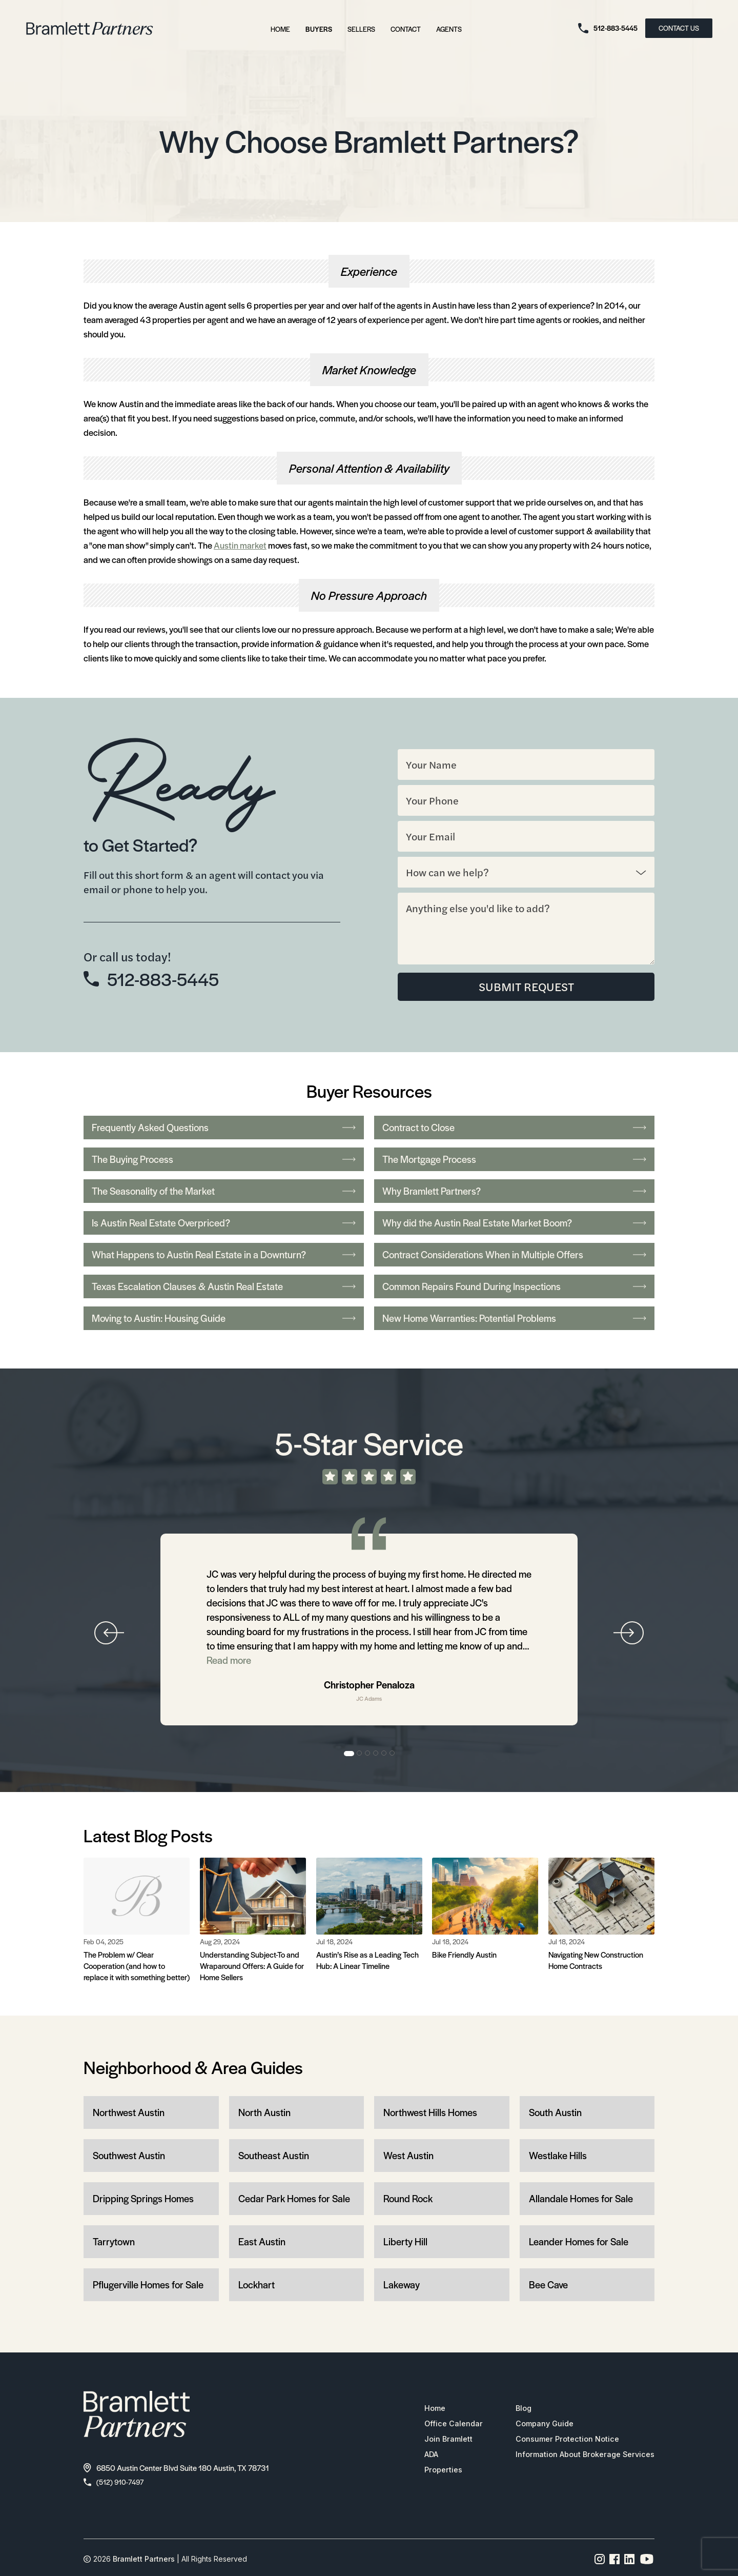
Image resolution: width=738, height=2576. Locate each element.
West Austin (408, 2156)
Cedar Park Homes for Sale (294, 2199)
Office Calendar (442, 2425)
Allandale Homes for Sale (581, 2199)
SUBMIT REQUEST (526, 987)
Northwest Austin (129, 2113)
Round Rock (408, 2199)
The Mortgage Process (514, 1159)
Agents (449, 29)
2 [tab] (359, 1754)
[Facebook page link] (614, 2562)
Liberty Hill (405, 2242)
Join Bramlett (436, 2441)
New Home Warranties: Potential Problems (514, 1318)
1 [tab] (349, 1754)
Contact (406, 29)
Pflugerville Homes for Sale (148, 2285)
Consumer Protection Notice (560, 2441)
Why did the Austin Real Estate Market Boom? (514, 1223)
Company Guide (536, 2425)
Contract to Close (514, 1128)
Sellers (361, 29)
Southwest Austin (129, 2156)
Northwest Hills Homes (430, 2113)
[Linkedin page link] (629, 2562)
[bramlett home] (90, 28)
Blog (514, 2410)
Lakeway (401, 2285)
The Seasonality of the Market (224, 1191)
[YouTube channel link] (646, 2561)
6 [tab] (392, 1754)
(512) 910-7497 (116, 2483)
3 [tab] (368, 1754)
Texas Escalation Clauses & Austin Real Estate (224, 1287)
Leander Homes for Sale (578, 2242)
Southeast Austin (273, 2156)
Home (280, 29)
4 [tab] (376, 1754)
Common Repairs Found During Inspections (514, 1287)
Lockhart (256, 2285)
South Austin (555, 2113)
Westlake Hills (558, 2156)
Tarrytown (114, 2242)
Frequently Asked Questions (224, 1128)
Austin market (240, 545)
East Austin (261, 2242)
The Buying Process (224, 1159)
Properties (431, 2471)
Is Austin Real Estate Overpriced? (224, 1223)
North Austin (264, 2113)
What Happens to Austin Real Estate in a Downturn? (224, 1255)
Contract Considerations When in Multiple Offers (514, 1255)
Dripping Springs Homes (143, 2199)
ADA (420, 2456)
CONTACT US (679, 28)
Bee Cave (548, 2285)
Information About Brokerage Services (579, 2456)
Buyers (318, 29)
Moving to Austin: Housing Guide (224, 1318)
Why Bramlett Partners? (514, 1191)
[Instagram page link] (599, 2562)
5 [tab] (384, 1754)
